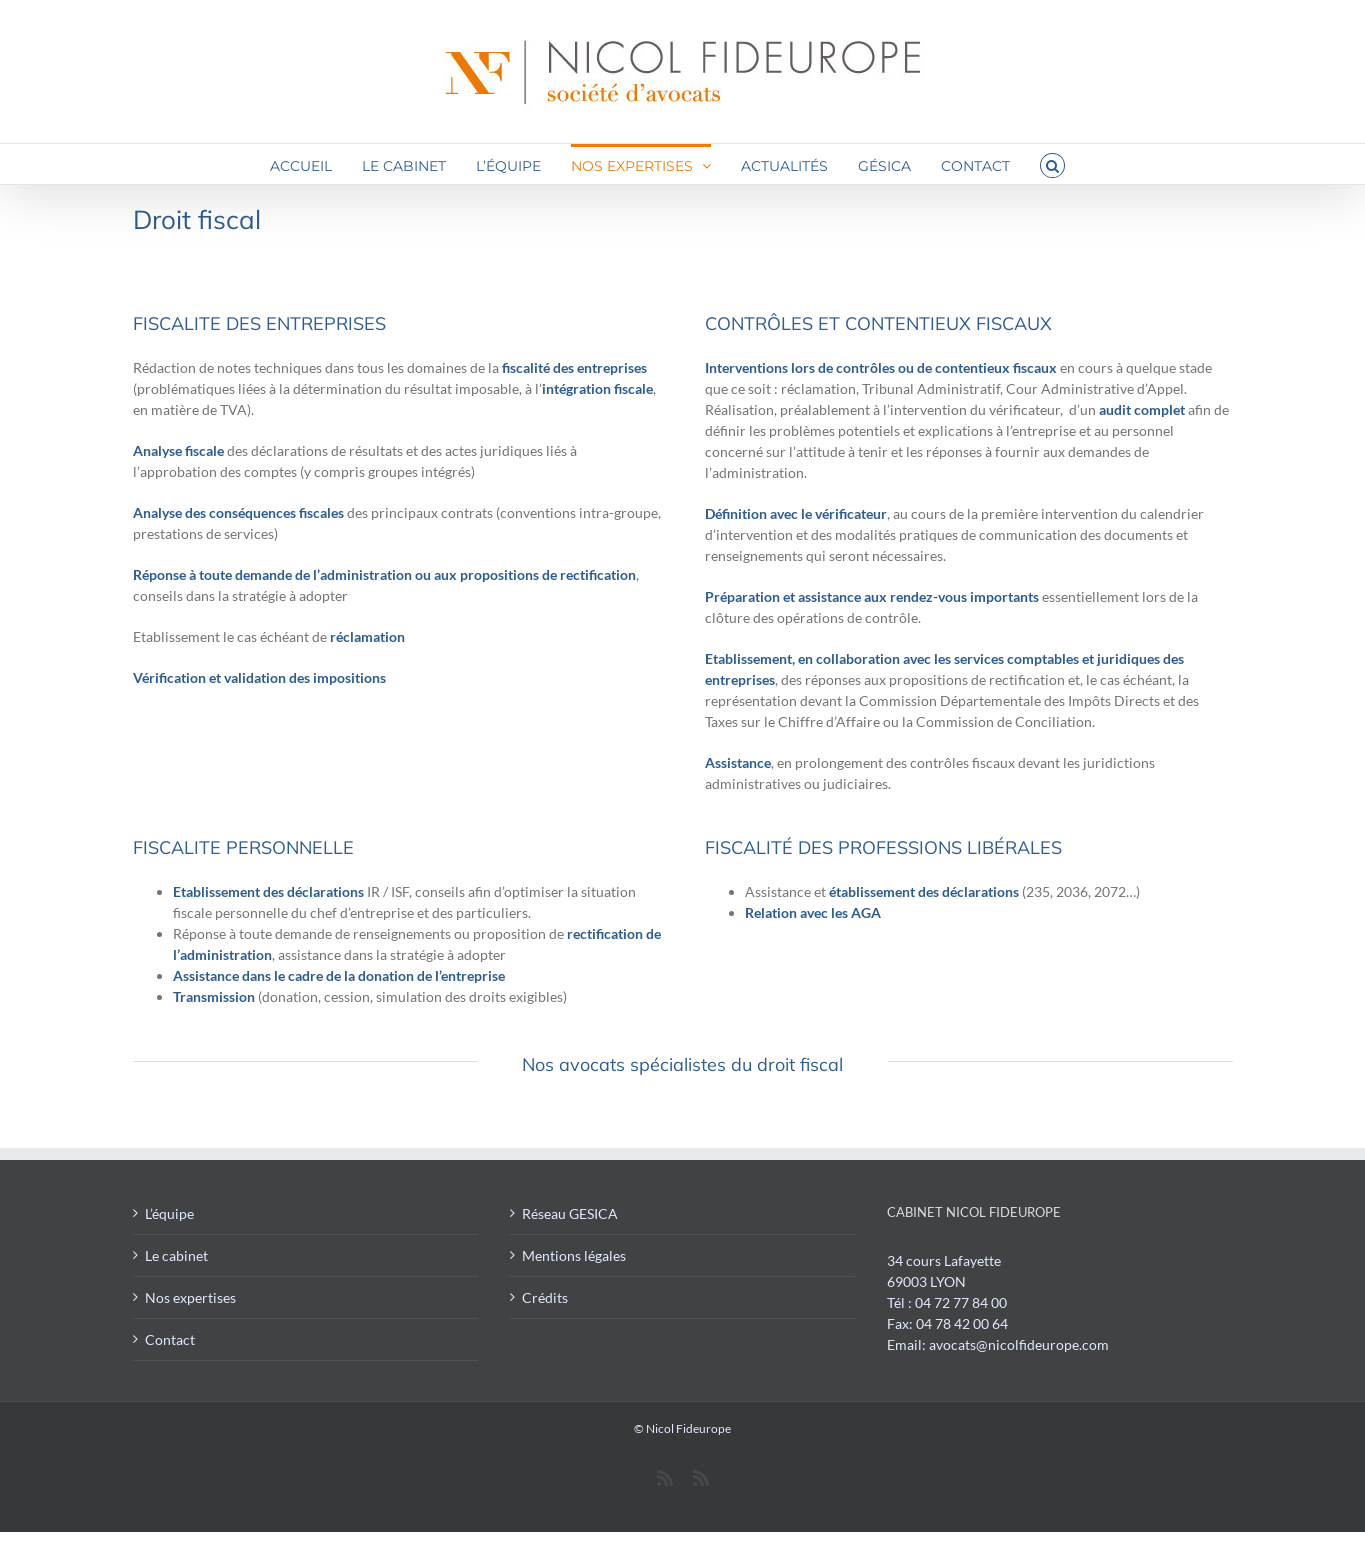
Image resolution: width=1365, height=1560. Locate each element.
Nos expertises (190, 1297)
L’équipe (169, 1213)
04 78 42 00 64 (962, 1323)
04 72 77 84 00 (961, 1302)
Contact (170, 1339)
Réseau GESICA (570, 1213)
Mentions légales (574, 1255)
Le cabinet (176, 1255)
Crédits (545, 1297)
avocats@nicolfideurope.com (1019, 1344)
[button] (1052, 164)
